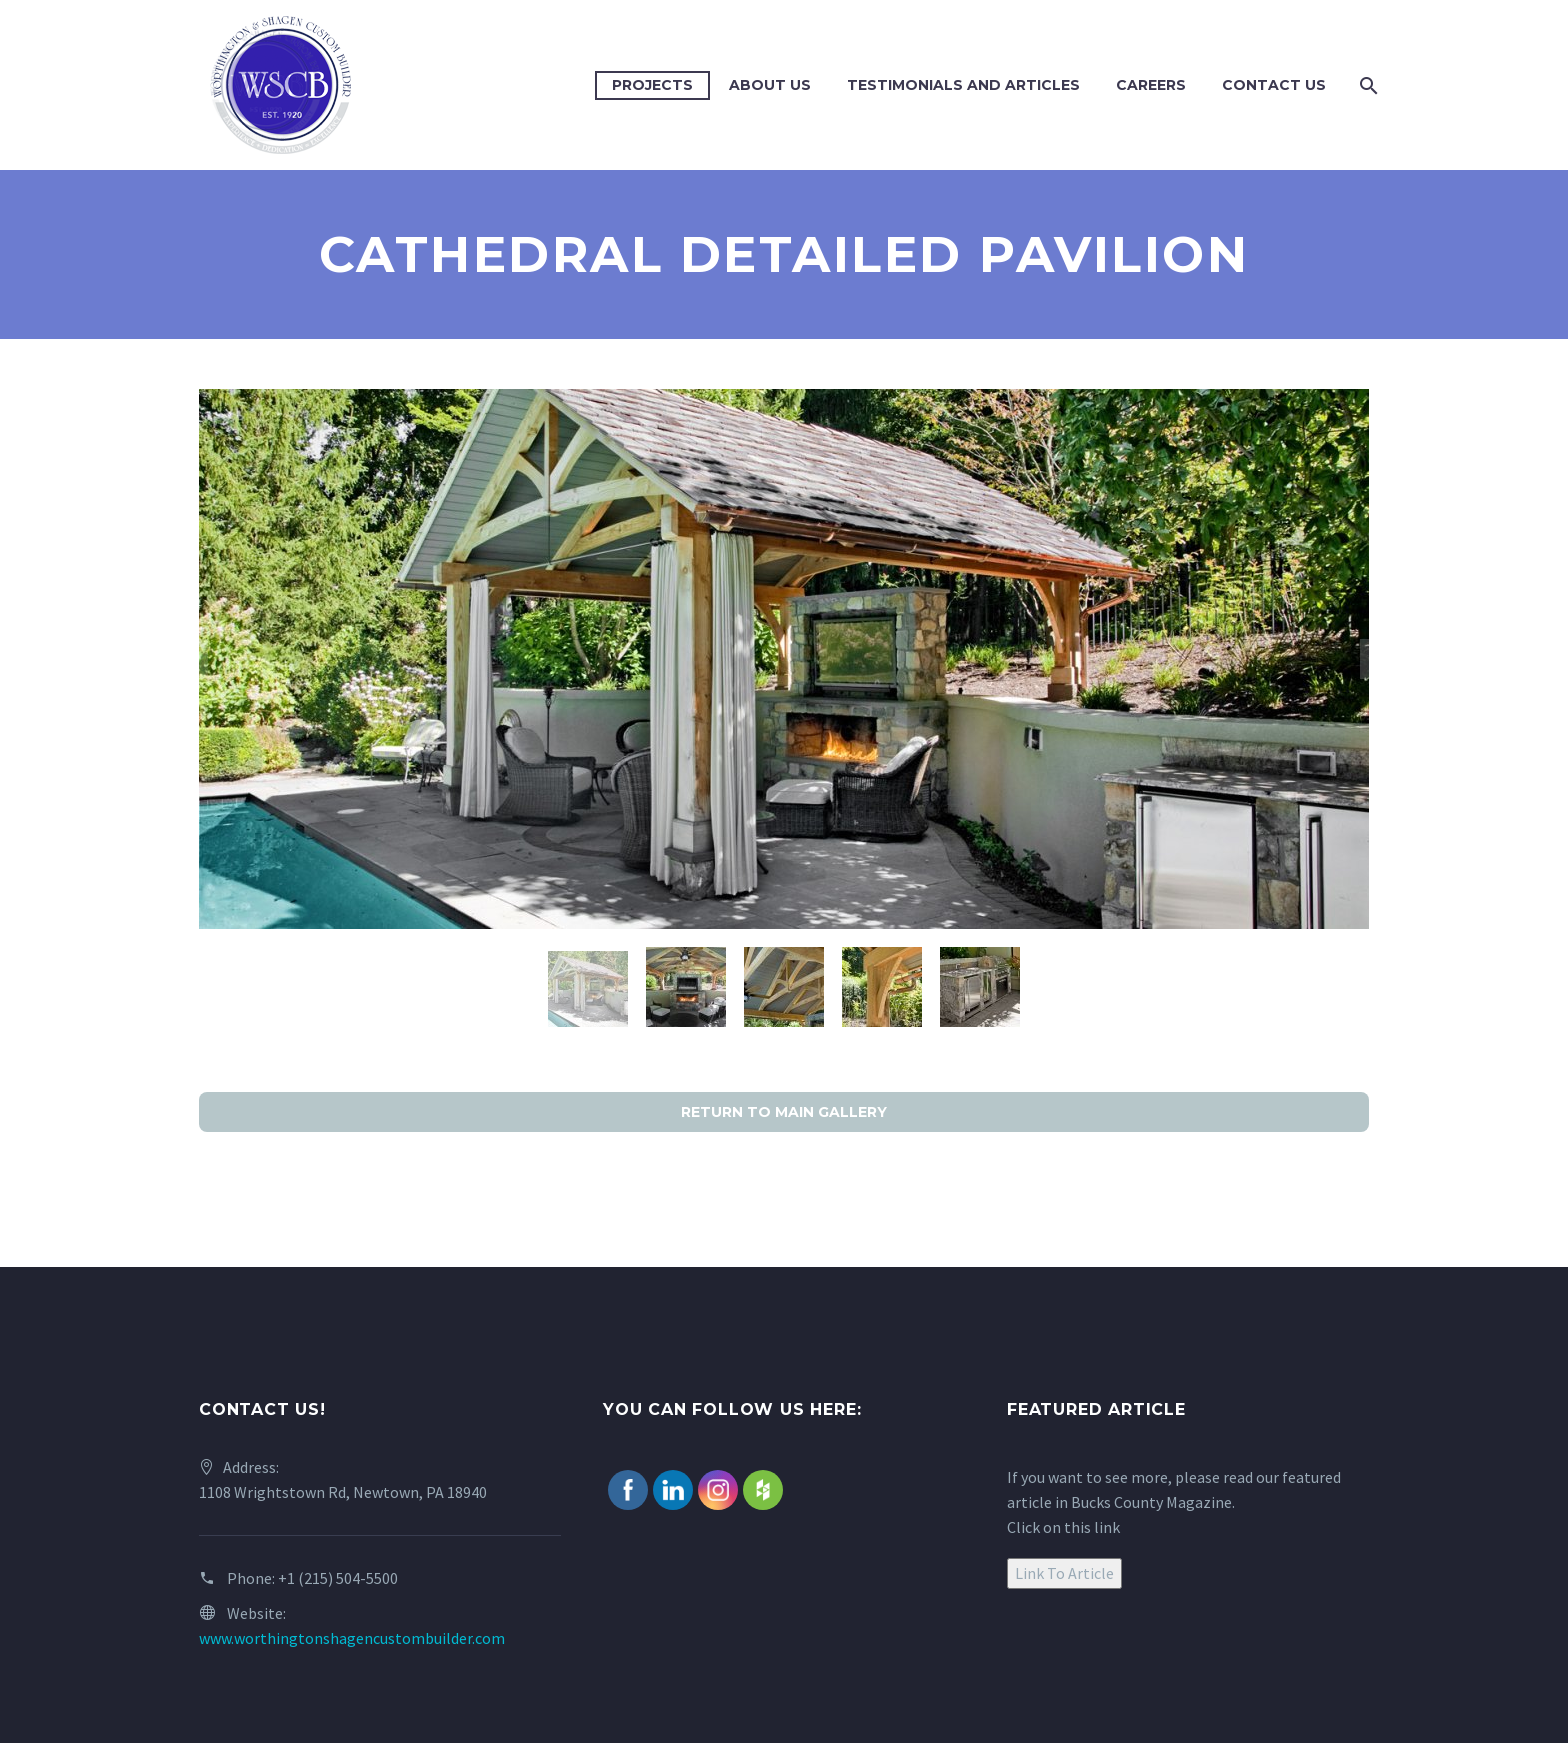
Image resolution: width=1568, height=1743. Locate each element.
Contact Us (1274, 85)
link (1107, 1527)
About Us (770, 85)
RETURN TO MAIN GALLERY (784, 1112)
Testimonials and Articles (963, 85)
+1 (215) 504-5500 (338, 1578)
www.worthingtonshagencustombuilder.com (352, 1638)
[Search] (1366, 85)
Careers (1151, 85)
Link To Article (1064, 1573)
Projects (652, 85)
